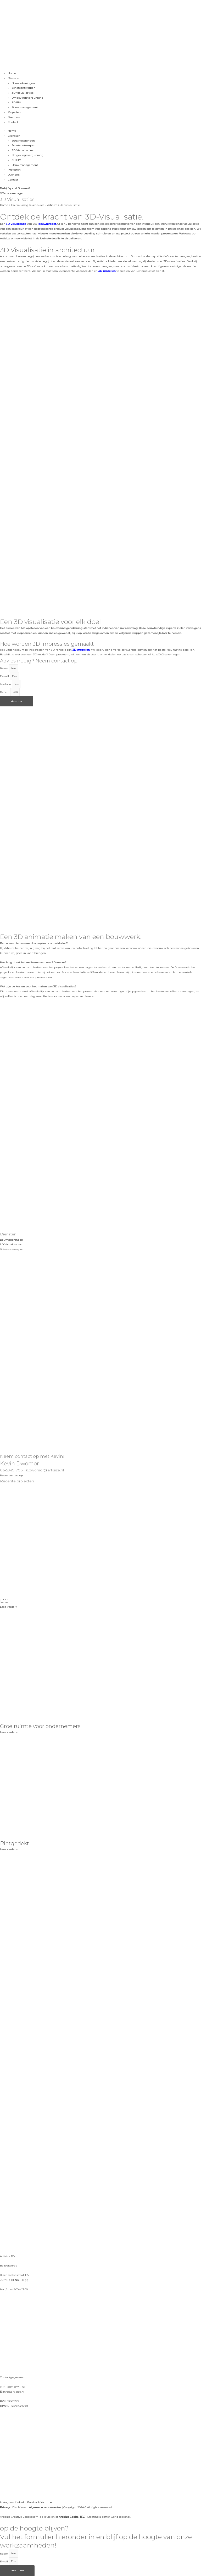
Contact (13, 122)
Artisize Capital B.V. (72, 2516)
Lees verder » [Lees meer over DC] (9, 1606)
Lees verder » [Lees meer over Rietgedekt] (9, 1849)
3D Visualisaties (23, 92)
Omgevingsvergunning (27, 97)
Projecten (14, 112)
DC (4, 1601)
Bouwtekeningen (23, 83)
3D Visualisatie (16, 224)
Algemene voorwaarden (45, 2507)
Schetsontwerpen (23, 87)
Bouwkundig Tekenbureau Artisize (34, 205)
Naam (4, 668)
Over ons (14, 117)
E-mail (5, 676)
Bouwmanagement (25, 107)
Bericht (5, 692)
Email (4, 2561)
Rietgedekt (14, 1843)
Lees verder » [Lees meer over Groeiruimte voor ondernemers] (9, 1732)
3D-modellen (107, 271)
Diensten (14, 78)
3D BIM (16, 102)
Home (12, 73)
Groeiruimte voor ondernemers (40, 1726)
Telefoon (6, 684)
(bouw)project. (47, 224)
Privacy (5, 2507)
